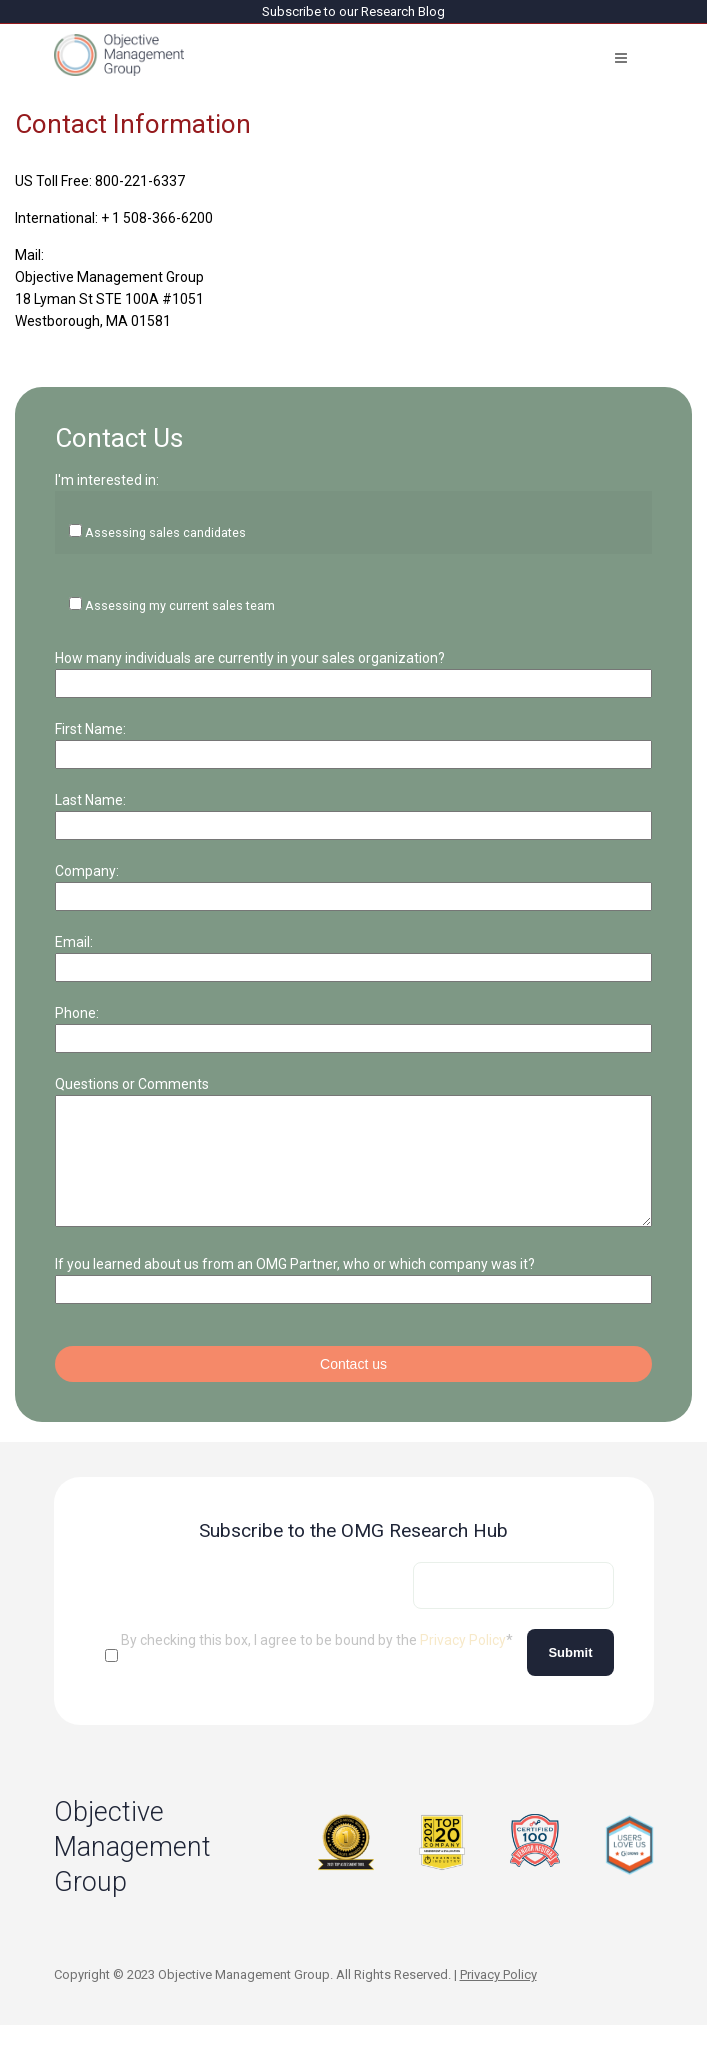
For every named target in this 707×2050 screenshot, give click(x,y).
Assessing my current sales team (180, 605)
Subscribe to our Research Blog (353, 11)
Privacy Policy (463, 1664)
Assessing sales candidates (165, 532)
